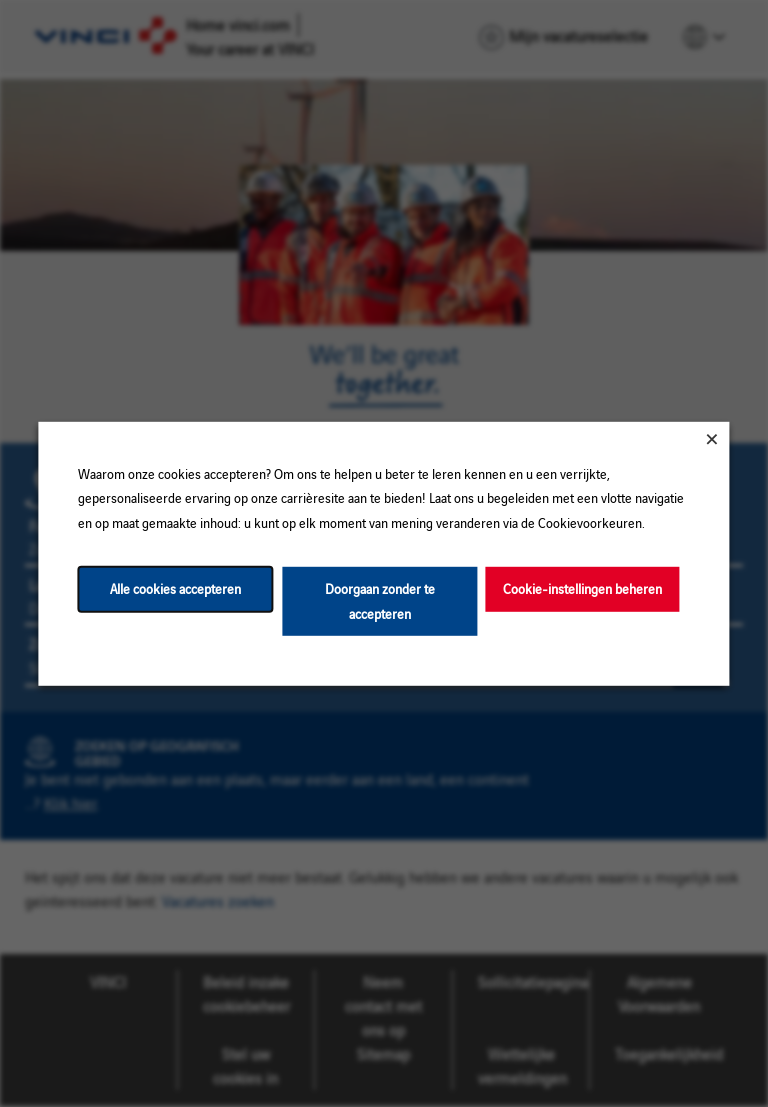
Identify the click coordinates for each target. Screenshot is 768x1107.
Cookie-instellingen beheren (582, 588)
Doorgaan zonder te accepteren (380, 600)
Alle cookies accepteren (175, 588)
